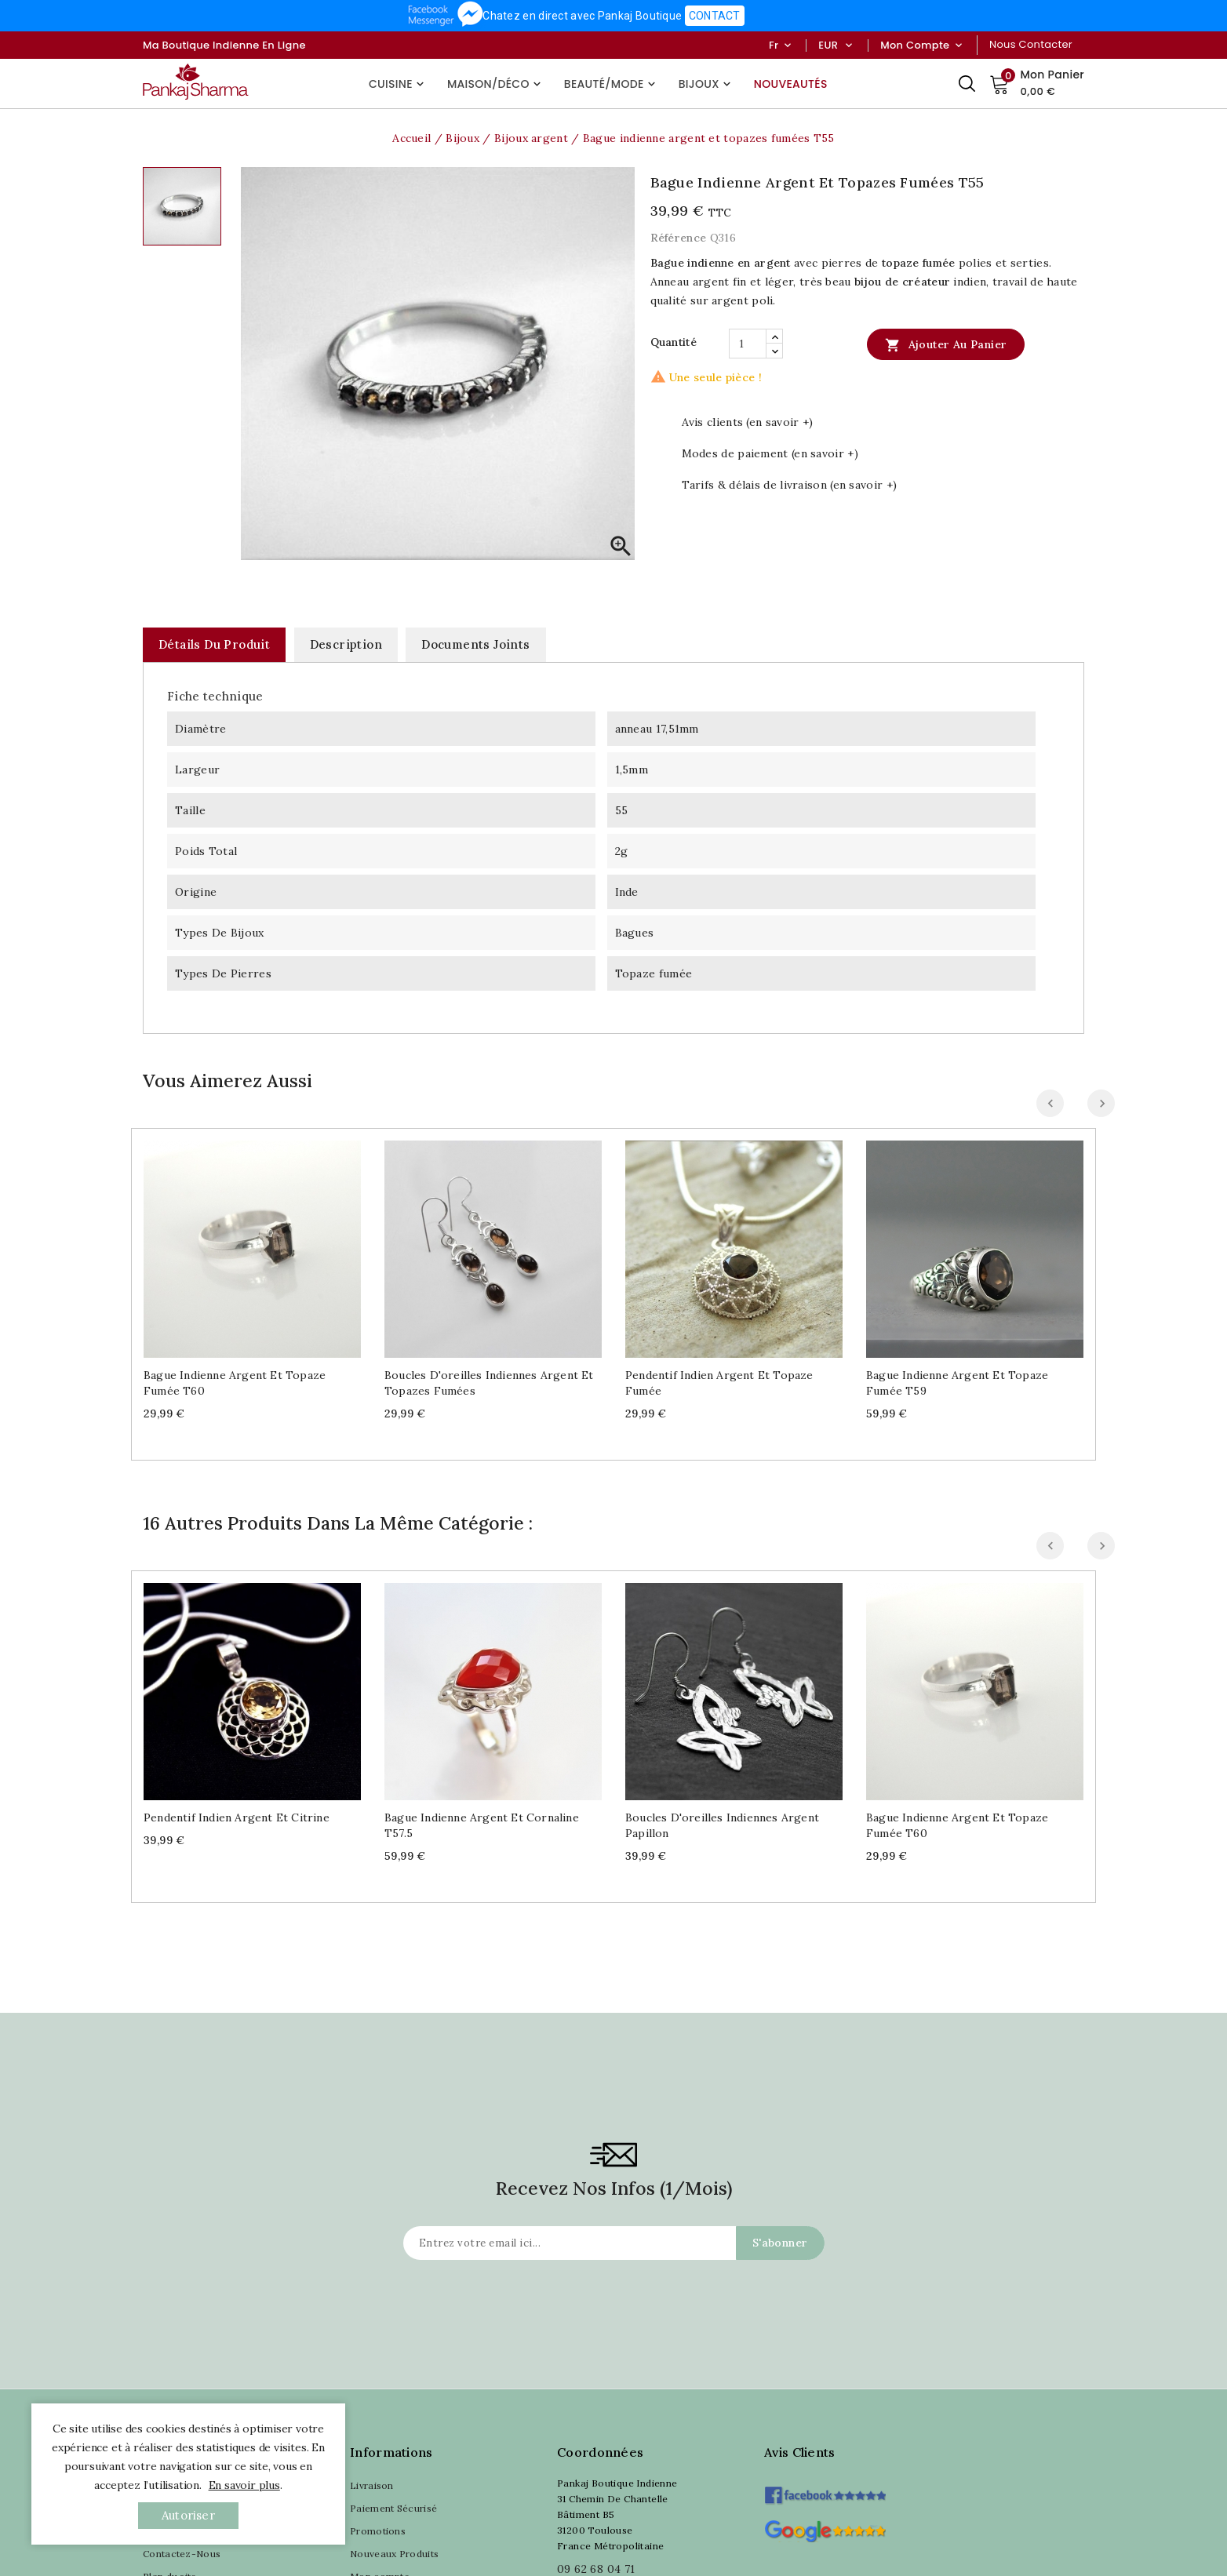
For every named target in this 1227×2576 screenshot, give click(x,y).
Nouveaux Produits (394, 2554)
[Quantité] (747, 343)
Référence (678, 238)
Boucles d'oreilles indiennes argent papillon (722, 1825)
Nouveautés (791, 84)
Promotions (378, 2531)
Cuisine (398, 84)
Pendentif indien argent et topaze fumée (719, 1383)
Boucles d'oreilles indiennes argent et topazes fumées (489, 1383)
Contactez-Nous (181, 2554)
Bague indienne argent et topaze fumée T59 (957, 1383)
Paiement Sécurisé (393, 2508)
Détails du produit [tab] (214, 644)
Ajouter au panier (946, 344)
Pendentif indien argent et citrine (237, 1817)
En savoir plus (244, 2485)
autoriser (188, 2515)
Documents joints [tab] (475, 644)
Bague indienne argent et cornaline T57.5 (481, 1825)
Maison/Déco (495, 84)
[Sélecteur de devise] (848, 45)
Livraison (372, 2485)
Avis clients (800, 2452)
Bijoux (706, 84)
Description (346, 644)
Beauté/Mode (611, 84)
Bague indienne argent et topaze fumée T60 (235, 1383)
